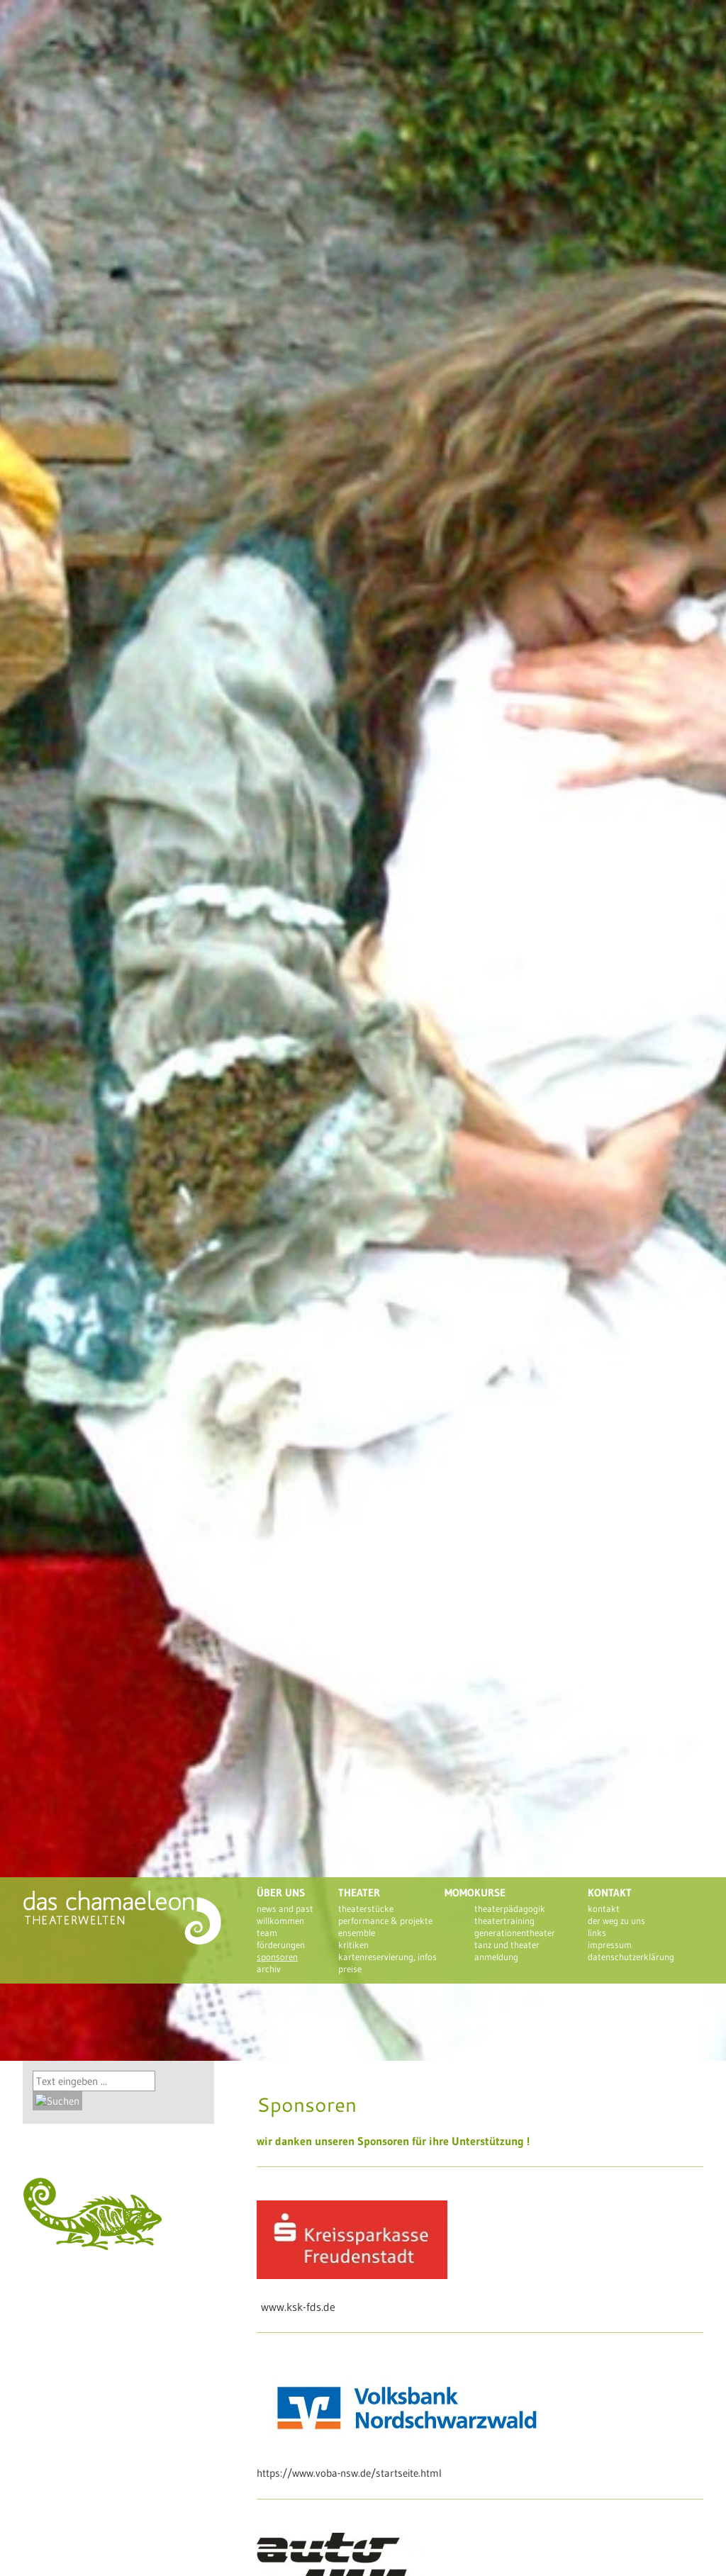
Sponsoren (277, 1956)
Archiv (269, 1968)
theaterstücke (365, 1908)
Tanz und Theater (507, 1944)
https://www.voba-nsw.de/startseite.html (349, 2473)
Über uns (281, 1892)
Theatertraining (504, 1920)
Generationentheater (514, 1932)
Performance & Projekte (385, 1920)
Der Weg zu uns (616, 1920)
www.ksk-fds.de (298, 2307)
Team (267, 1932)
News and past (285, 1908)
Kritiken (353, 1944)
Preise (350, 1968)
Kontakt (610, 1892)
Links (597, 1932)
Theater (359, 1892)
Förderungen (281, 1944)
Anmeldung (496, 1956)
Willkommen (280, 1920)
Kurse (490, 1892)
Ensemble (356, 1932)
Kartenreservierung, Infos (387, 1956)
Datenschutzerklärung (631, 1956)
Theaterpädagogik (509, 1908)
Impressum (610, 1944)
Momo (459, 1892)
